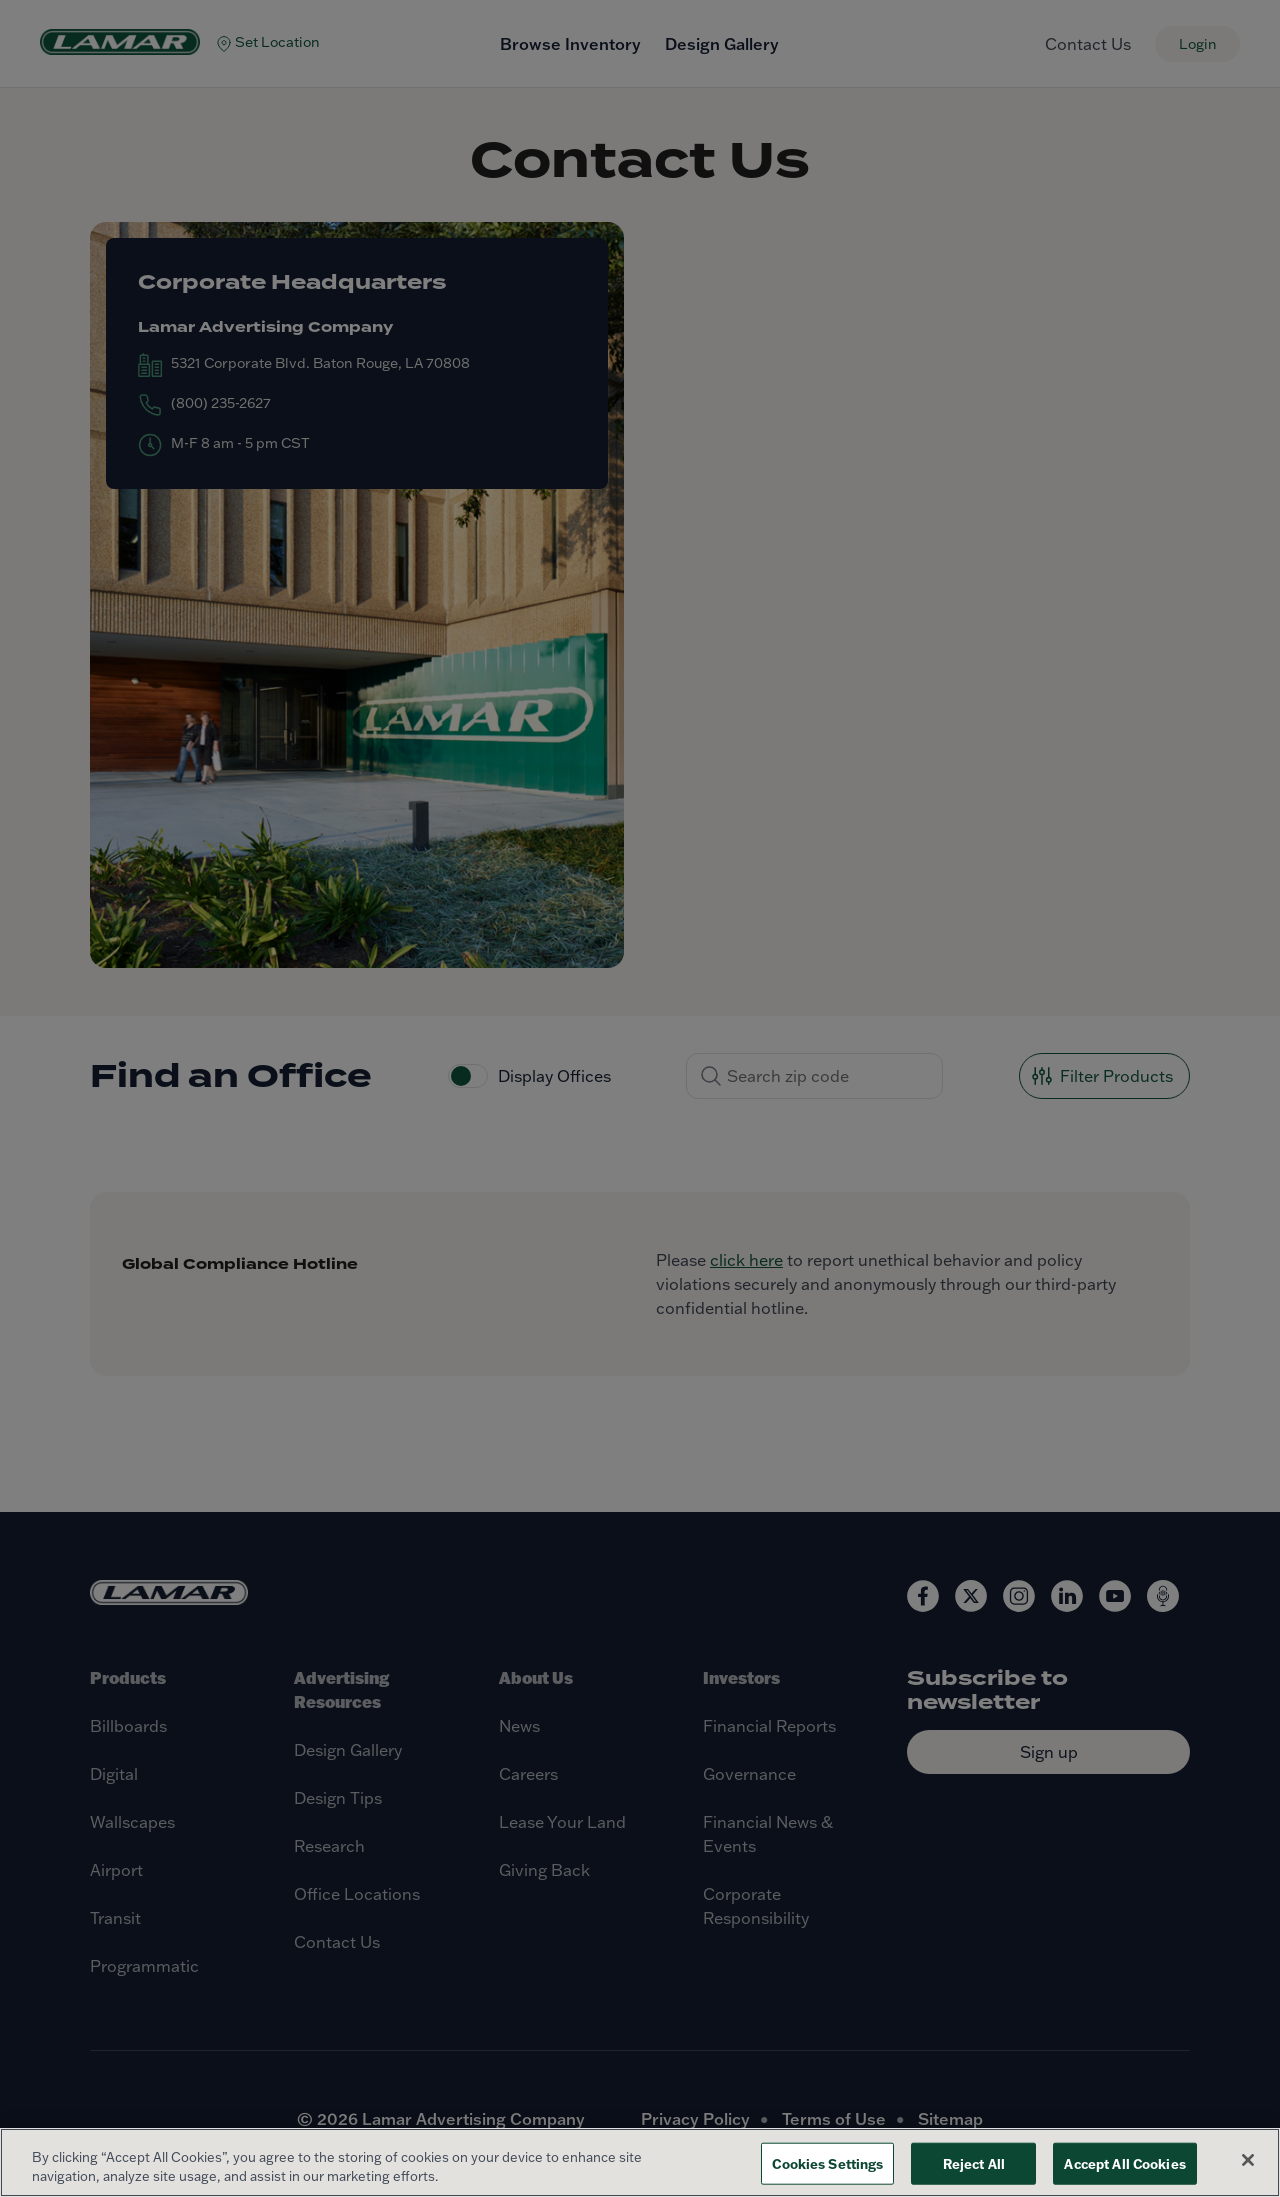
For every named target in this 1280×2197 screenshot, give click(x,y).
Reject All (974, 2163)
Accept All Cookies (1124, 2163)
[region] (640, 2162)
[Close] (1248, 2160)
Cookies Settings (827, 2163)
